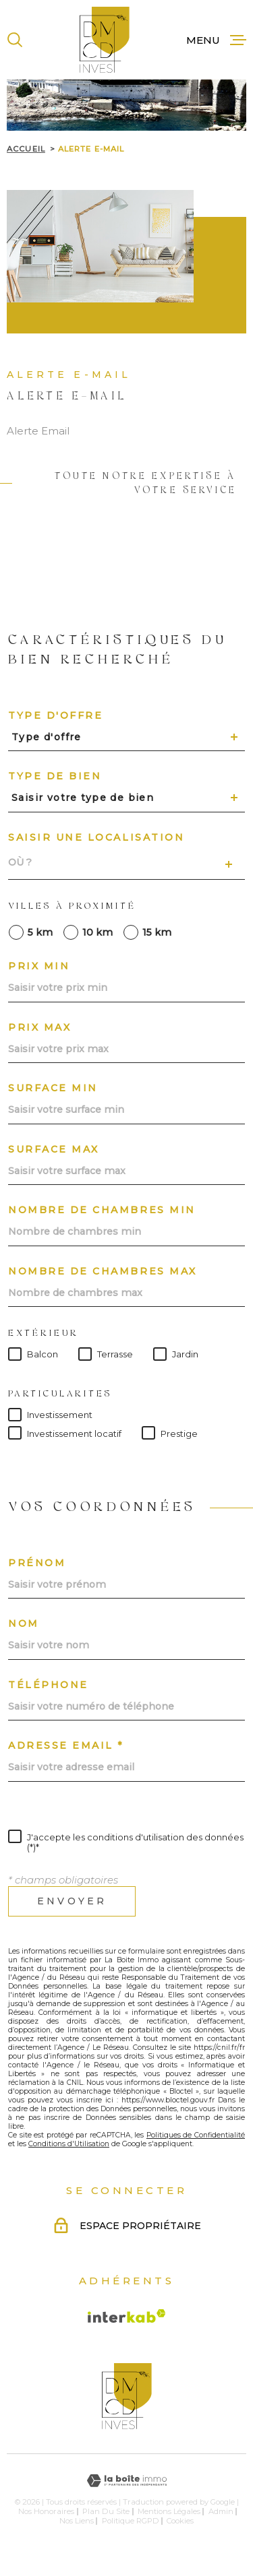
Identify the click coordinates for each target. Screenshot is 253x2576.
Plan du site (106, 2511)
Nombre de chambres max (102, 1271)
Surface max (53, 1149)
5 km (40, 932)
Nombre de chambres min (102, 1210)
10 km (97, 932)
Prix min (38, 966)
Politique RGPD (130, 2520)
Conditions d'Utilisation (68, 2143)
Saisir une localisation (96, 837)
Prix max (39, 1027)
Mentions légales (169, 2511)
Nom (23, 1623)
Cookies (180, 2521)
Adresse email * (66, 1745)
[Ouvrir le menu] (216, 40)
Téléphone (48, 1684)
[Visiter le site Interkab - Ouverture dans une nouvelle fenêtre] (127, 2316)
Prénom (36, 1563)
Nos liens (76, 2520)
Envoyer (72, 1901)
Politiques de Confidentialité (195, 2135)
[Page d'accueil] (105, 40)
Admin (220, 2511)
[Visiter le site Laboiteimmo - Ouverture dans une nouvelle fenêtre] (126, 2480)
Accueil (26, 149)
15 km (156, 932)
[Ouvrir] (15, 40)
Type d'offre (55, 715)
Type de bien (54, 776)
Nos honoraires (46, 2511)
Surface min (53, 1088)
